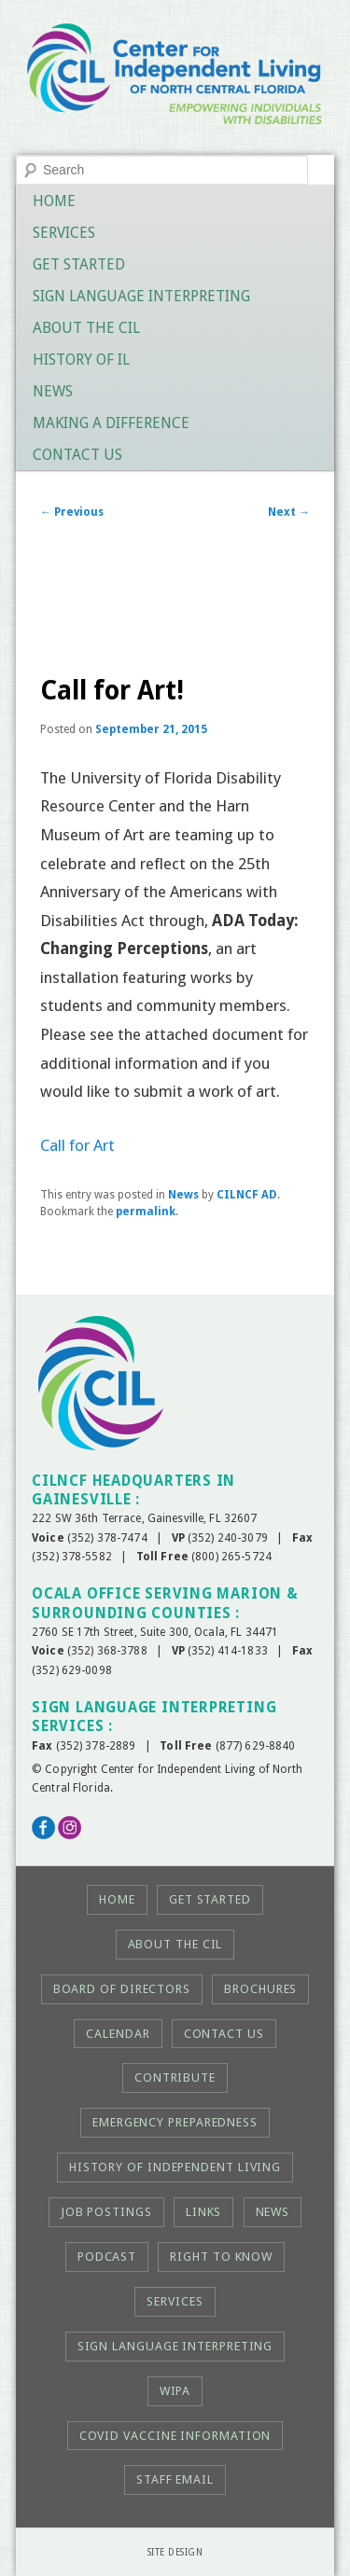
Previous (72, 512)
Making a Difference (111, 423)
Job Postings (106, 2212)
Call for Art (77, 1145)
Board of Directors (121, 1989)
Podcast (106, 2257)
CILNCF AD (247, 1194)
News (53, 391)
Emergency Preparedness (175, 2122)
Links (204, 2212)
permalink (145, 1211)
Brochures (260, 1989)
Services (64, 233)
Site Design (175, 2552)
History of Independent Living (175, 2167)
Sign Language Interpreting (141, 296)
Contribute (175, 2077)
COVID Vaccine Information (175, 2436)
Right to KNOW (221, 2257)
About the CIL (86, 328)
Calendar (117, 2034)
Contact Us (77, 455)
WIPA (175, 2391)
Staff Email (175, 2479)
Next (289, 512)
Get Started (79, 264)
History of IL (81, 359)
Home (54, 201)
